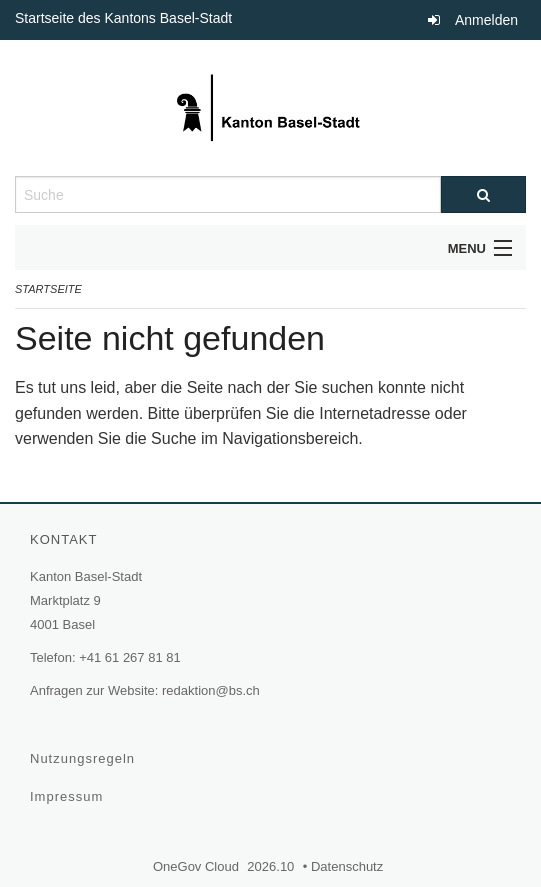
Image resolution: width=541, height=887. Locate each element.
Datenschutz (349, 866)
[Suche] (483, 194)
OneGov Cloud (198, 866)
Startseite (48, 289)
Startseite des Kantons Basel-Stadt (126, 18)
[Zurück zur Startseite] (270, 108)
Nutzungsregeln (85, 758)
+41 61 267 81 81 (130, 657)
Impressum (69, 796)
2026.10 (271, 866)
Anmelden (486, 20)
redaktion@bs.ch (211, 690)
